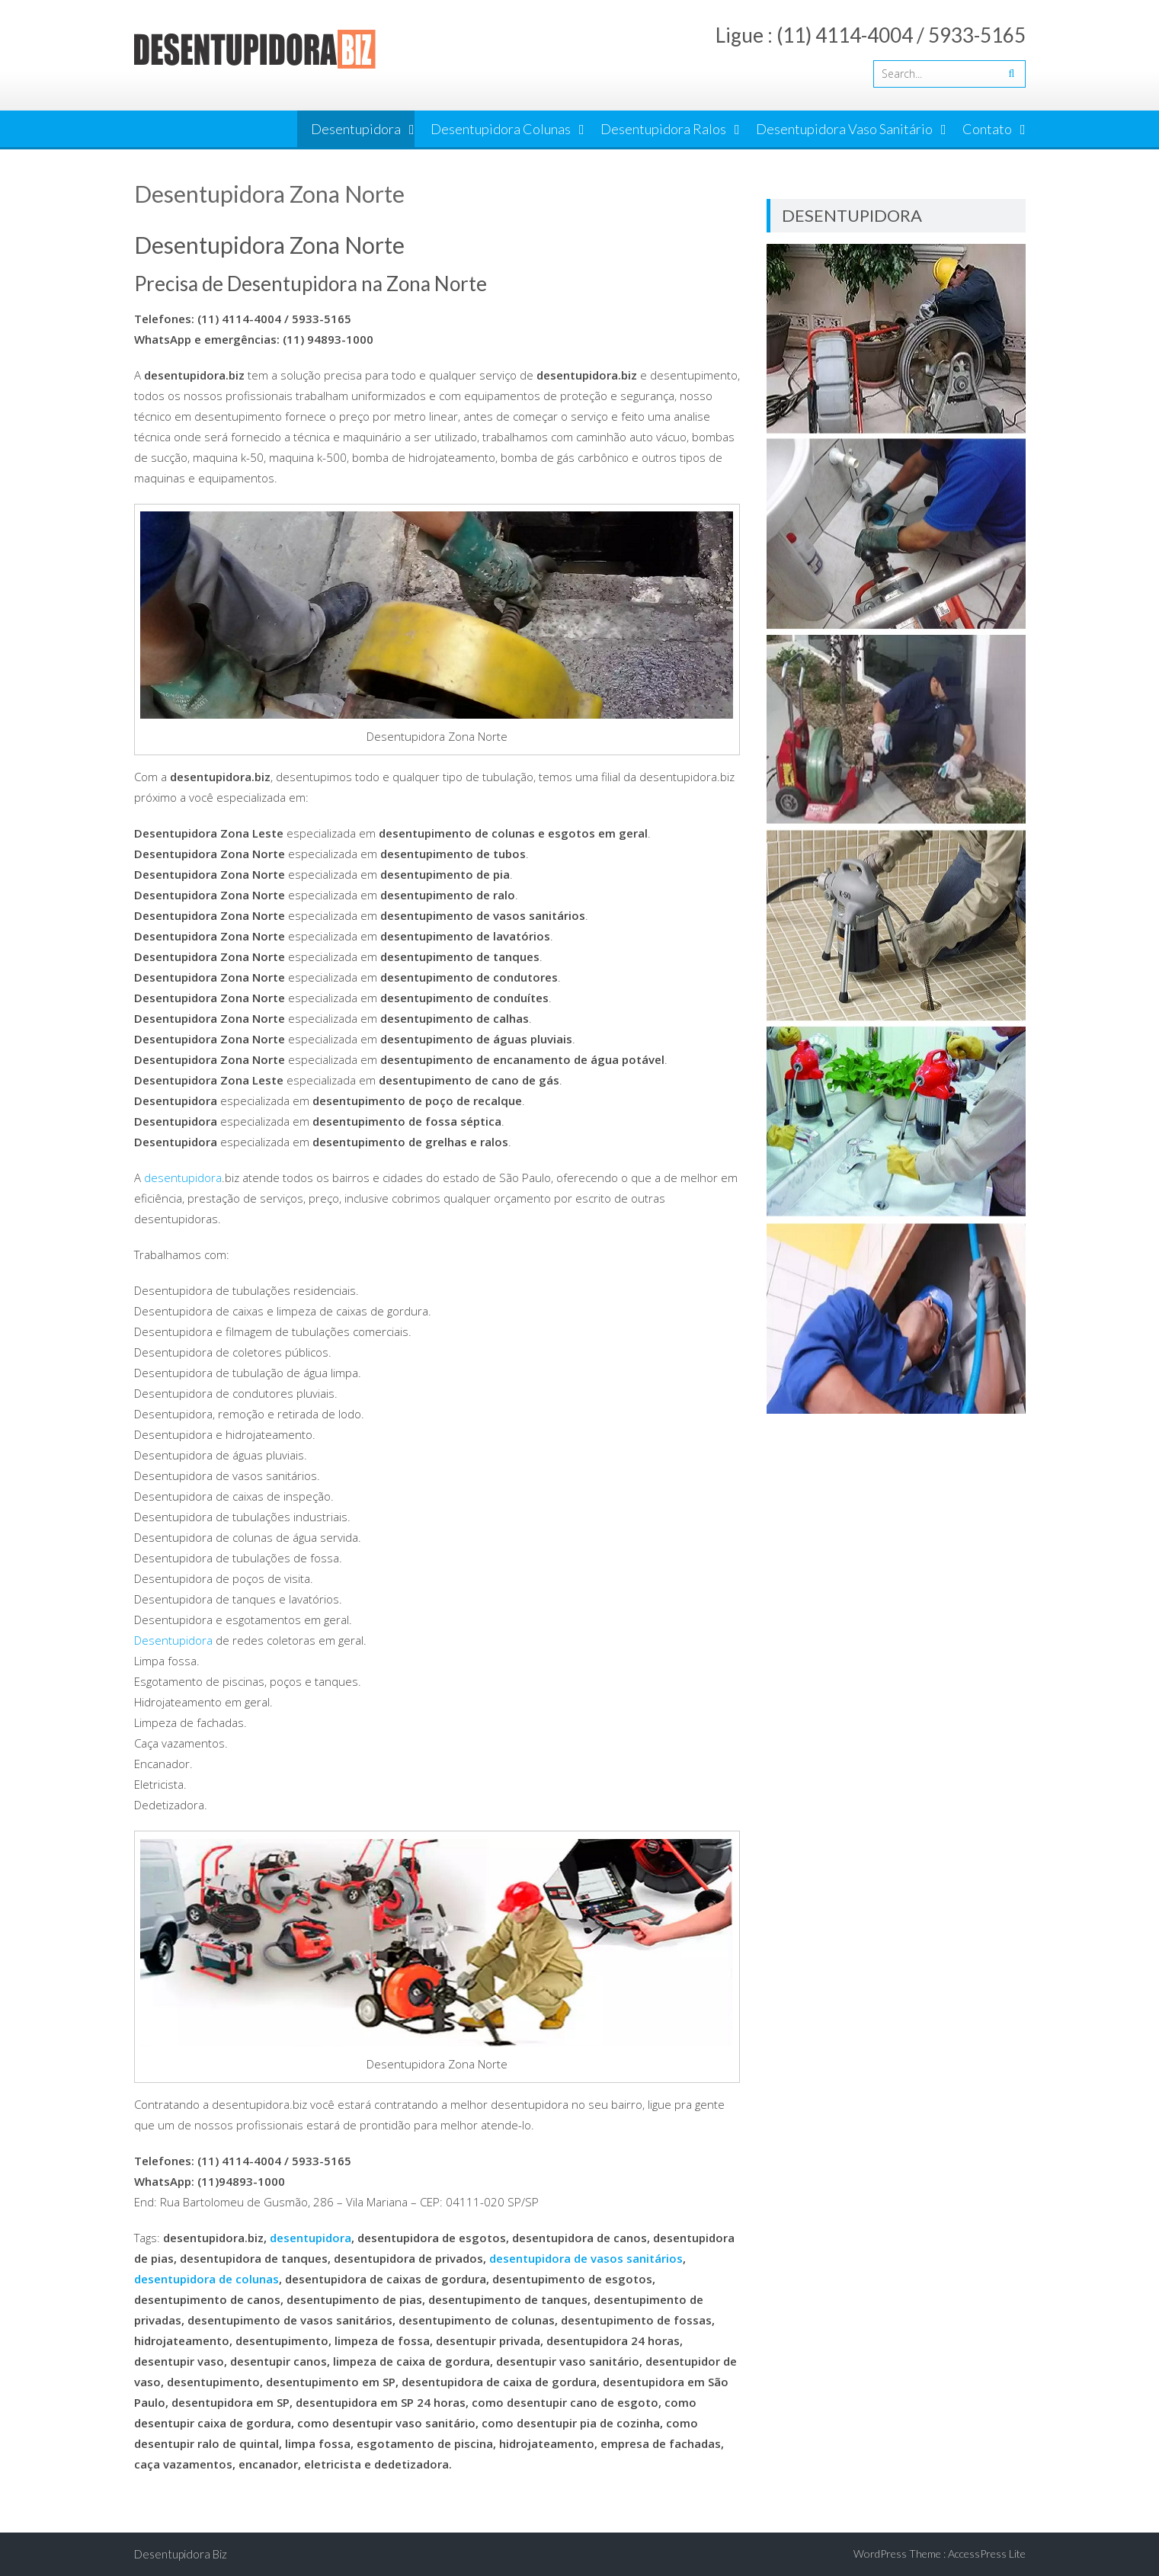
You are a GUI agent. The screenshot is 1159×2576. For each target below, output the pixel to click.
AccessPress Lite (987, 2553)
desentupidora (183, 1177)
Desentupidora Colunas (501, 128)
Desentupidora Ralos (663, 128)
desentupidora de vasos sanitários (586, 2258)
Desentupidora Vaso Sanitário (844, 128)
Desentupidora (356, 128)
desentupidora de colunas (206, 2278)
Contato (987, 128)
